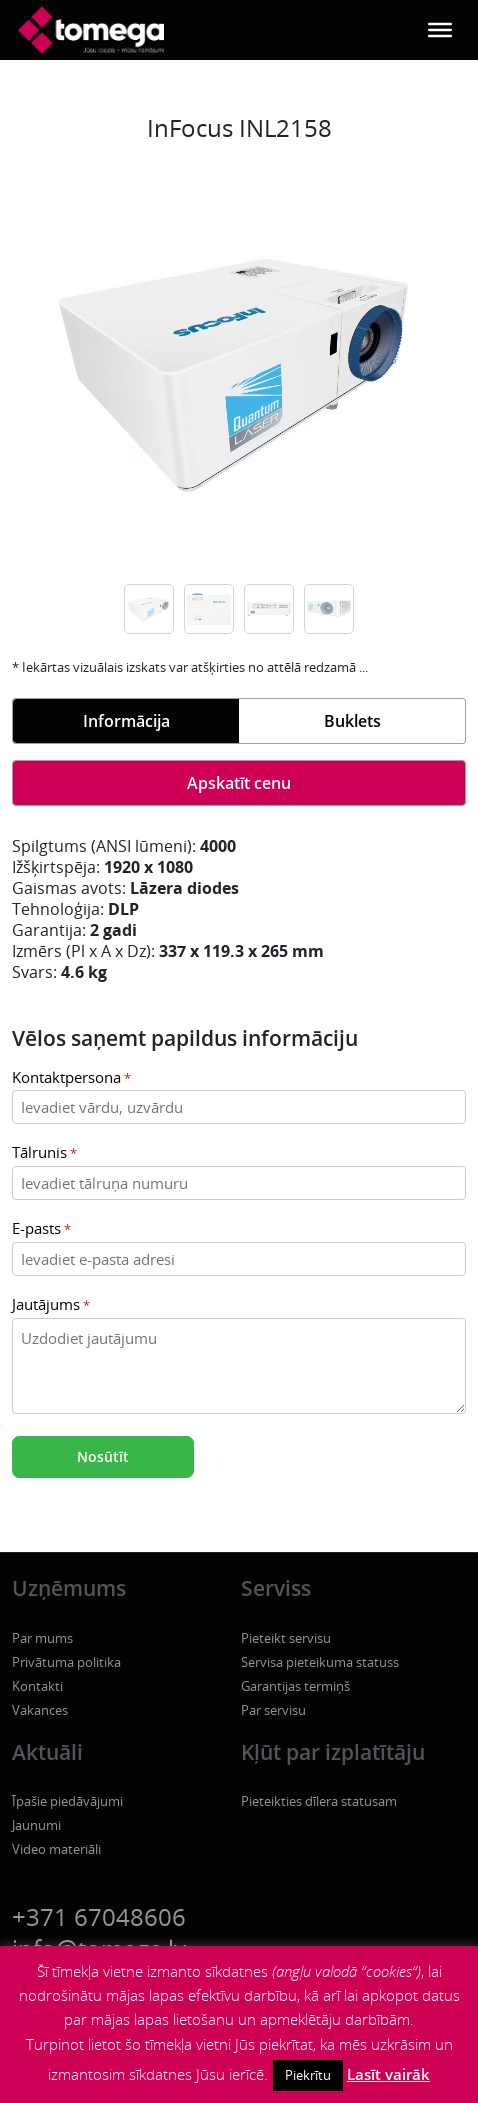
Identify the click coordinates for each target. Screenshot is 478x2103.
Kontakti (37, 1686)
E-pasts (41, 1229)
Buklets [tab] (352, 721)
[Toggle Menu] (440, 30)
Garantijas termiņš (295, 1686)
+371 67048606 (99, 1916)
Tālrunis (44, 1153)
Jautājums (51, 1305)
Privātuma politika (66, 1662)
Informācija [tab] (126, 721)
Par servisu (273, 1710)
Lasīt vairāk (388, 2074)
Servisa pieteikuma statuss (320, 1662)
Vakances (40, 1710)
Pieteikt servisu (286, 1638)
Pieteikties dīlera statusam (319, 1801)
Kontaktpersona (71, 1078)
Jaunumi (36, 1825)
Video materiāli (56, 1849)
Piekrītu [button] (308, 2075)
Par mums (42, 1638)
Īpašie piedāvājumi (67, 1801)
